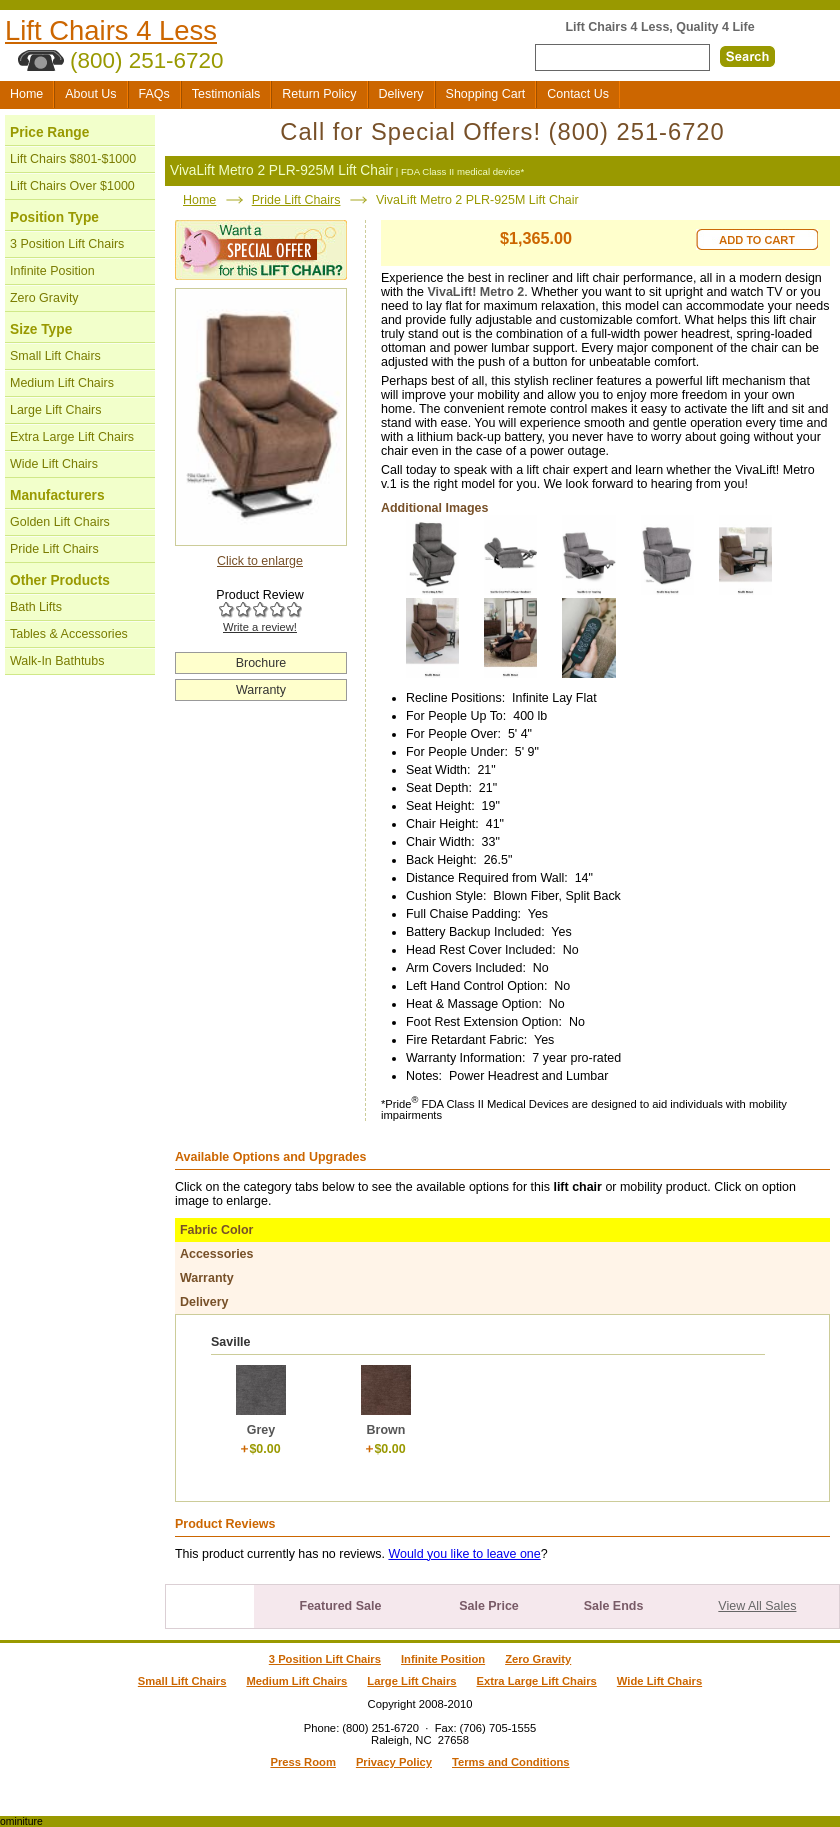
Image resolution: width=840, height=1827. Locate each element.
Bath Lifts (36, 607)
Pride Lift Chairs (54, 549)
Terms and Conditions (511, 1762)
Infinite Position (52, 271)
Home (26, 94)
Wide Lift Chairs (54, 464)
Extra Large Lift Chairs (72, 437)
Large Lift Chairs (55, 410)
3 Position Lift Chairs (67, 244)
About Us (90, 94)
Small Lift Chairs (55, 356)
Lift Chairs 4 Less (111, 30)
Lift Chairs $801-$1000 (73, 159)
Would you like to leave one (464, 1554)
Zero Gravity (44, 298)
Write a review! (260, 627)
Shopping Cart (486, 94)
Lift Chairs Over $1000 (72, 186)
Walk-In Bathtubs (57, 661)
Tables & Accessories (69, 634)
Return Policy (319, 94)
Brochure (261, 663)
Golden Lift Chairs (60, 522)
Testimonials (226, 94)
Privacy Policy (394, 1762)
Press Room (302, 1762)
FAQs (154, 94)
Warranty (261, 690)
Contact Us (578, 94)
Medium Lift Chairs (62, 383)
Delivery (401, 94)
